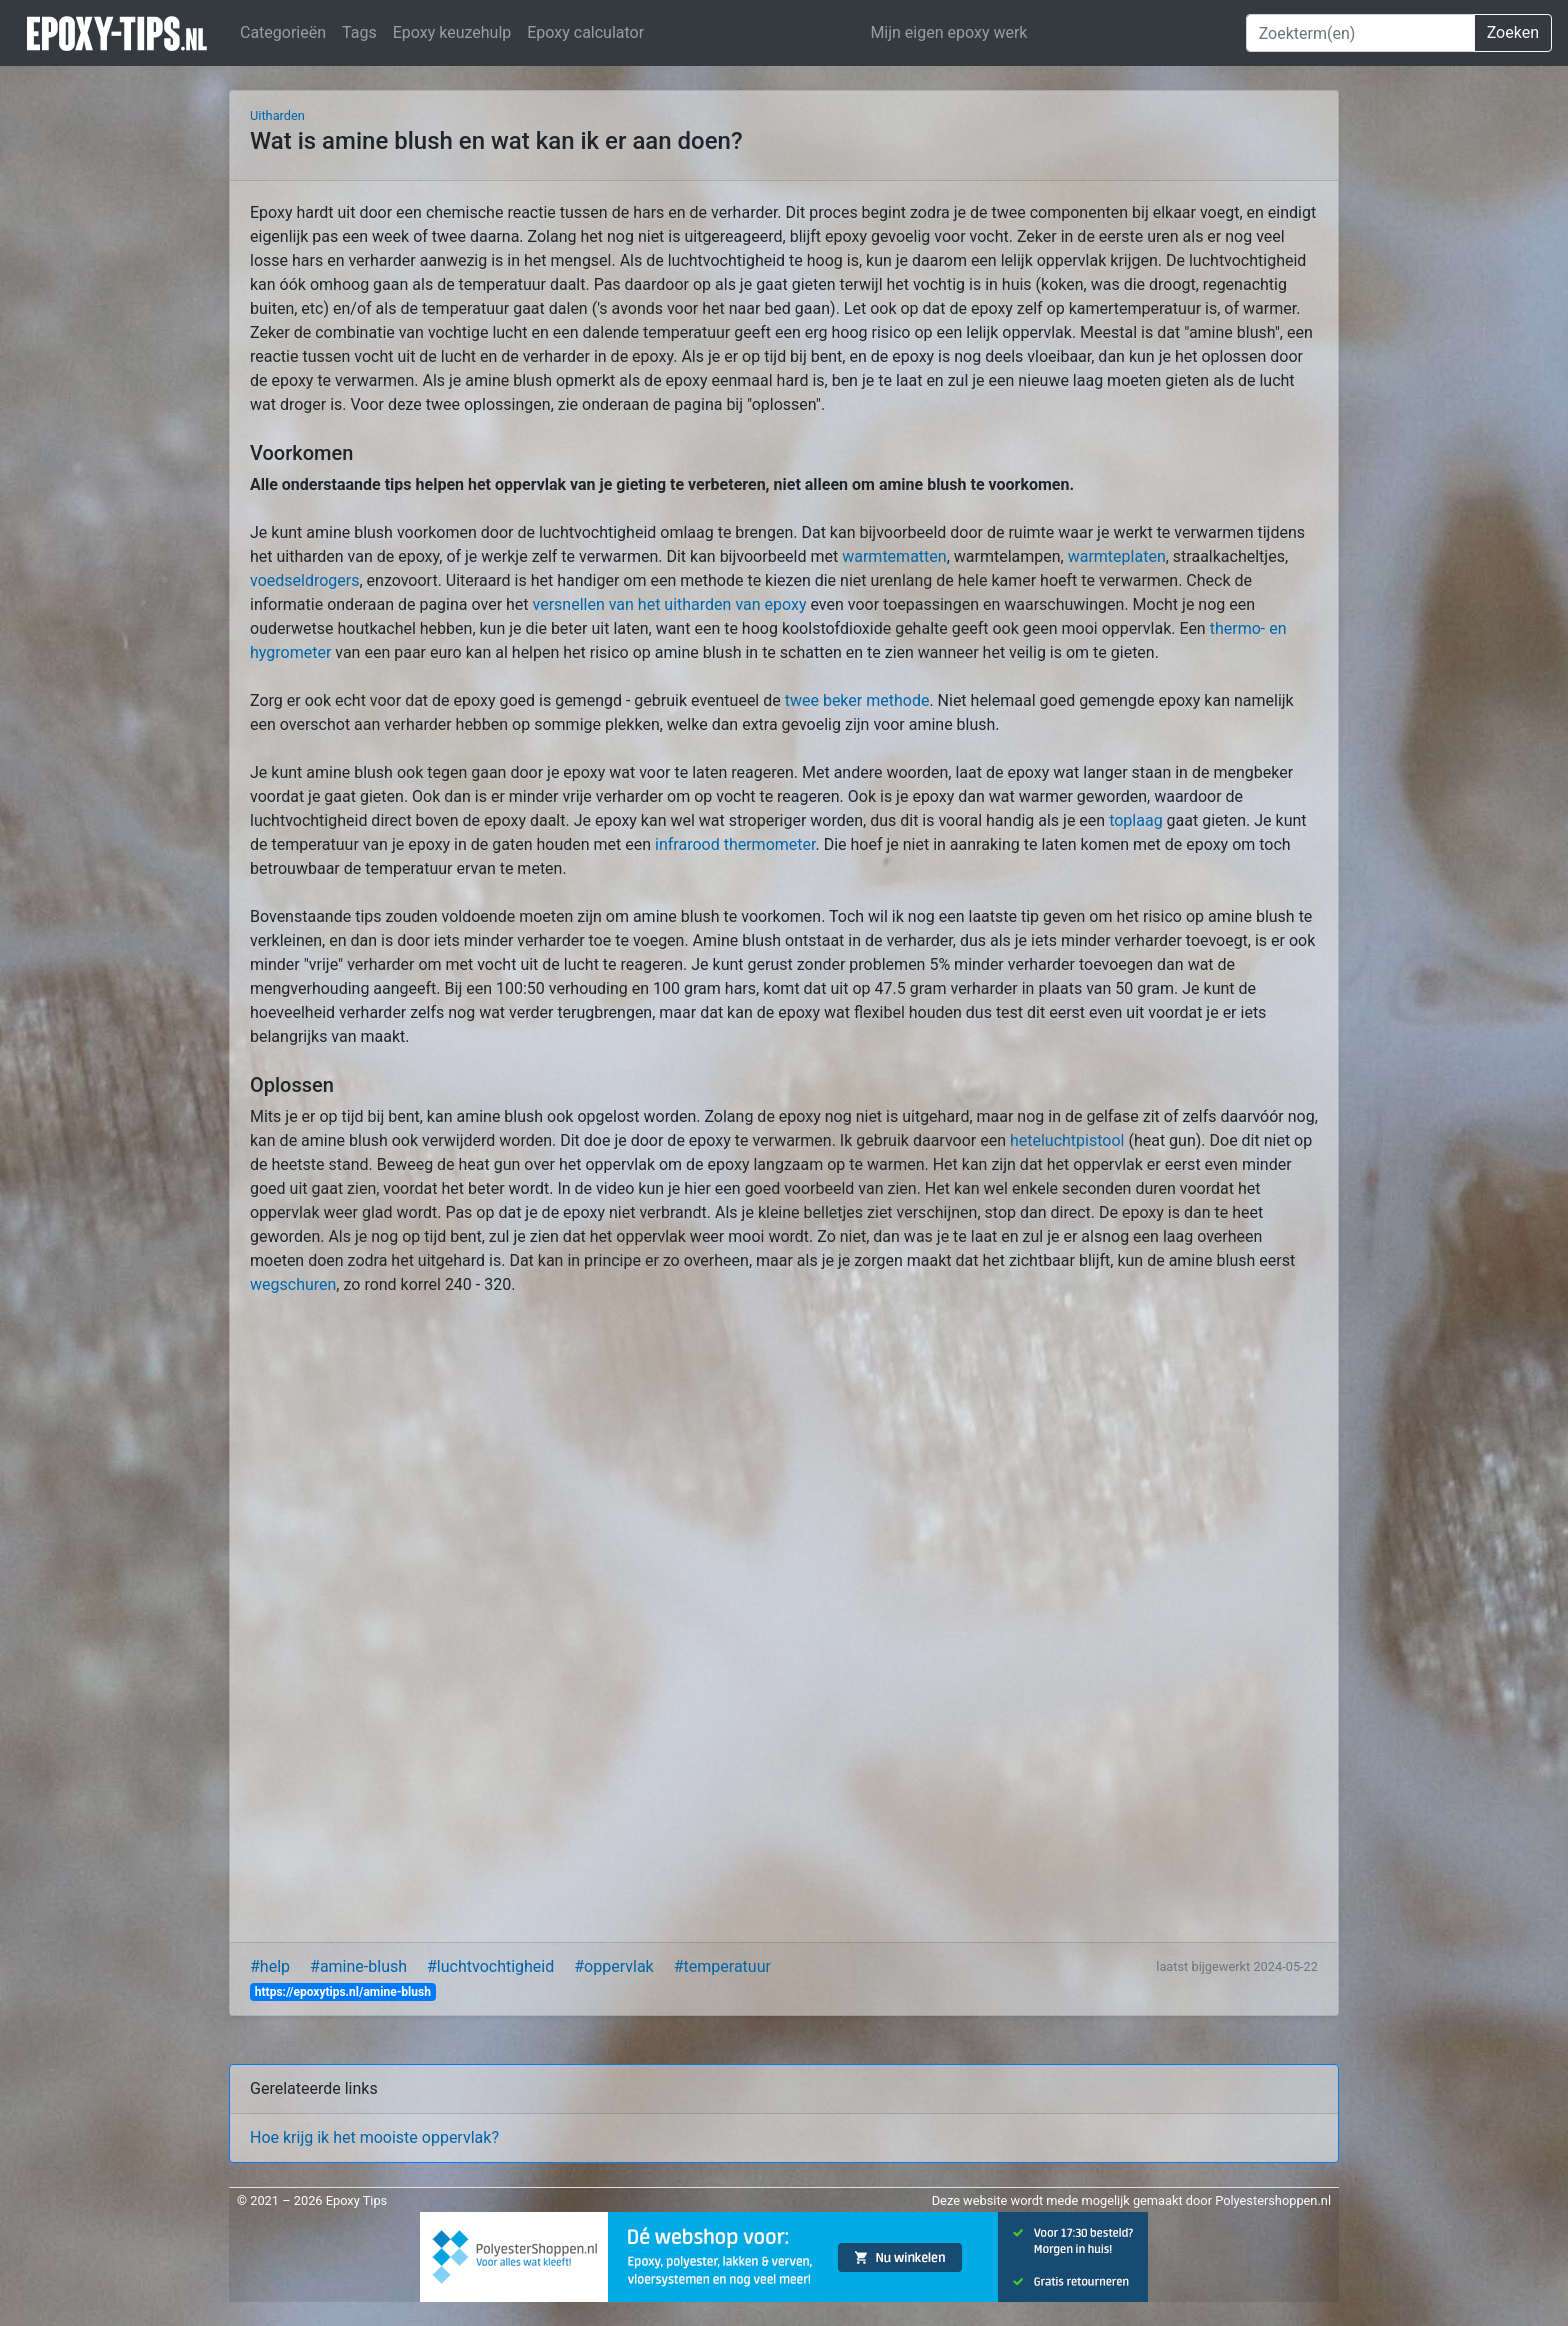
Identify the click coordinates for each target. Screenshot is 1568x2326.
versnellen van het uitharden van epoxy (670, 604)
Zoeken (1513, 32)
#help (270, 1966)
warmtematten (894, 556)
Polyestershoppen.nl (1273, 2200)
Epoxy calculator (585, 32)
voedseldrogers (304, 580)
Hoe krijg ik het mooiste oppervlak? (374, 2137)
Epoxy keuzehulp (452, 32)
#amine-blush (358, 1966)
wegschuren (293, 1284)
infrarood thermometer (735, 844)
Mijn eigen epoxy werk (948, 32)
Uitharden (277, 115)
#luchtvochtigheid (490, 1966)
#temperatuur (722, 1966)
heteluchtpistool (1067, 1140)
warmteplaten (1117, 556)
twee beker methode (857, 700)
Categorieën (283, 32)
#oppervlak (613, 1966)
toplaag (1135, 820)
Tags (359, 32)
